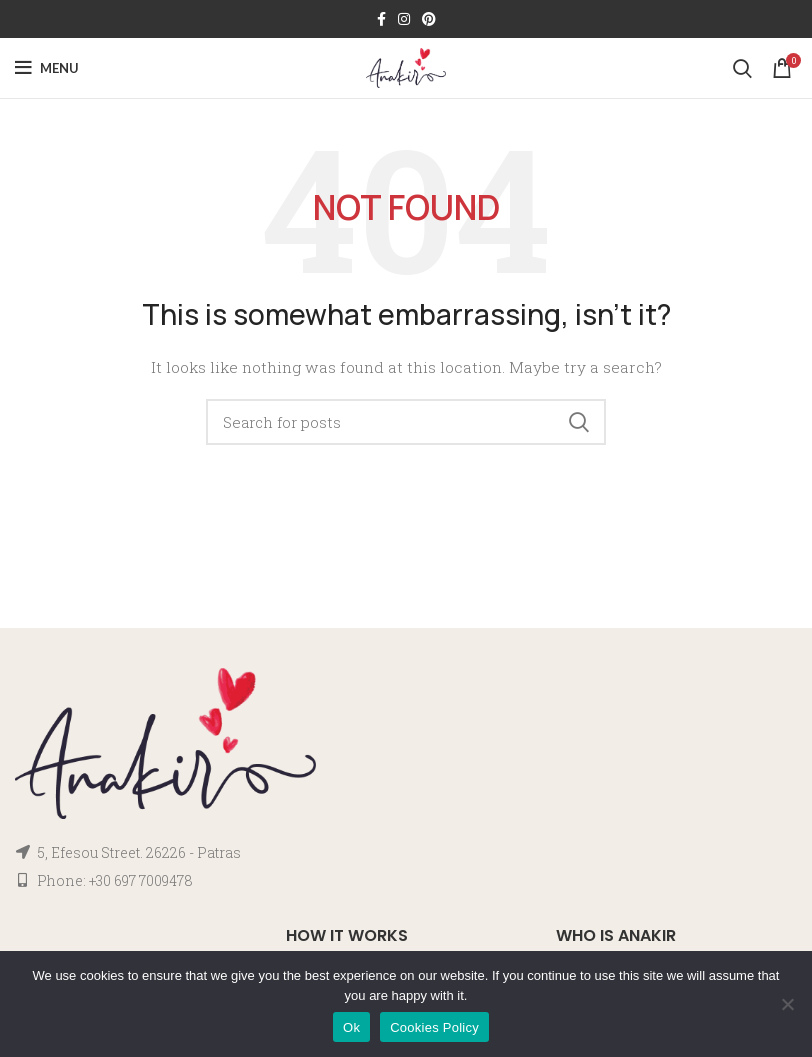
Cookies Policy (434, 1027)
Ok (351, 1027)
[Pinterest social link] (429, 19)
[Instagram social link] (404, 19)
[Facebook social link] (381, 19)
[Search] (742, 68)
